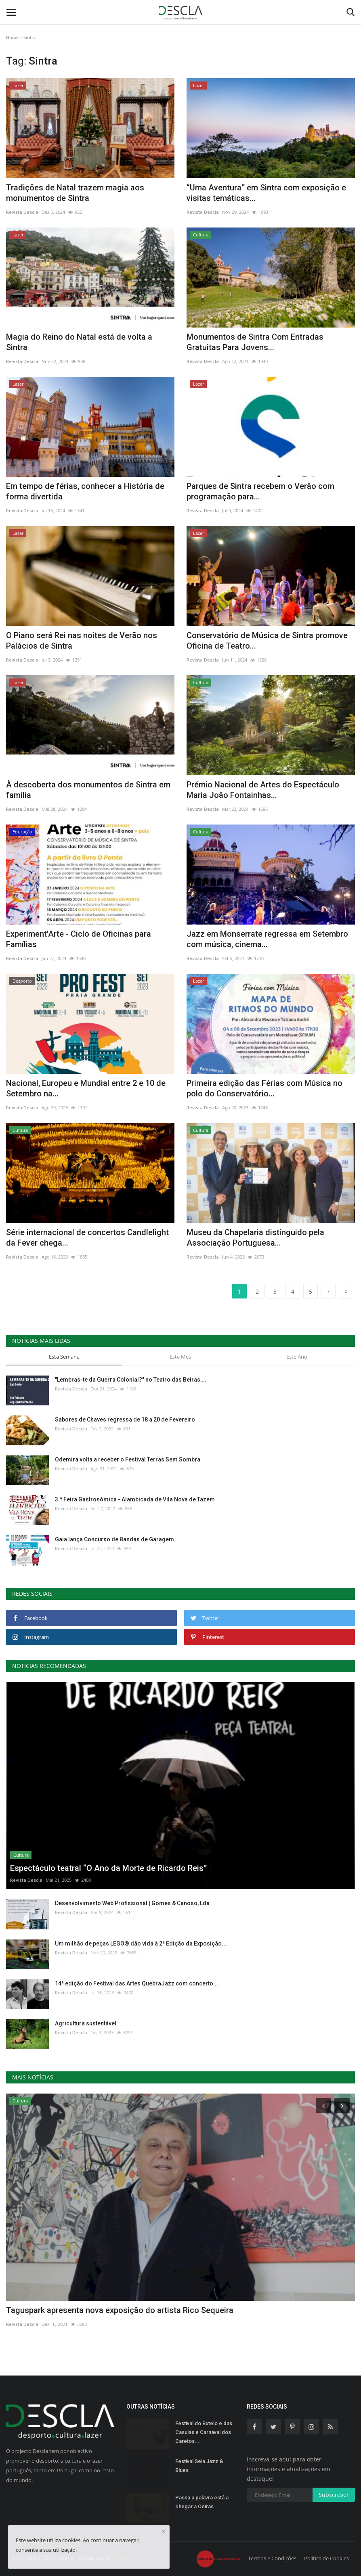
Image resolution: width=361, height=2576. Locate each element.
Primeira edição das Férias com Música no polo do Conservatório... (264, 1088)
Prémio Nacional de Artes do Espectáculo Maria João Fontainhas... (263, 790)
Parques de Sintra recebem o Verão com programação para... (260, 491)
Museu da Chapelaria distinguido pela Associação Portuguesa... (255, 1237)
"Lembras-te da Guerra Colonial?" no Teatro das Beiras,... (130, 1379)
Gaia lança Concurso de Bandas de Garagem (114, 1539)
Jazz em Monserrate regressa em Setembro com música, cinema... (267, 939)
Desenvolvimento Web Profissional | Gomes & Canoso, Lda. (133, 1903)
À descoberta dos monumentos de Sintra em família (88, 790)
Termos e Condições (272, 2558)
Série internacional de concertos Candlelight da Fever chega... (87, 1237)
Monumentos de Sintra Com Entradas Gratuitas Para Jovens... (255, 342)
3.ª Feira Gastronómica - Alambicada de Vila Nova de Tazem (135, 1499)
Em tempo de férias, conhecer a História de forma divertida (85, 491)
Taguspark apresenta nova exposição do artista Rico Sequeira (119, 2310)
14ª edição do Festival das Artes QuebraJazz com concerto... (136, 1983)
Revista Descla (22, 212)
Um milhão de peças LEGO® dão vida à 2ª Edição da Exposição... (141, 1943)
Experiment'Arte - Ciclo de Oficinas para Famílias (78, 939)
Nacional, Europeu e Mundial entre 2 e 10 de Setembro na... (86, 1088)
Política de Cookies (326, 2558)
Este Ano (296, 1356)
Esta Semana (64, 1356)
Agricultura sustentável (85, 2023)
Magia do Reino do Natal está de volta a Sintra (79, 342)
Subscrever (334, 2495)
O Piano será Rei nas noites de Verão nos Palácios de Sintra (81, 640)
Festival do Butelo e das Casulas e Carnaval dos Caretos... (203, 2432)
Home (12, 37)
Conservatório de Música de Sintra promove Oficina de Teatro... (267, 640)
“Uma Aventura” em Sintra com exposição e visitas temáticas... (266, 193)
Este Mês (180, 1356)
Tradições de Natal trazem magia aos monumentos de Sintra (75, 193)
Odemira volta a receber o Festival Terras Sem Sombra (127, 1459)
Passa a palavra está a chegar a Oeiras (202, 2502)
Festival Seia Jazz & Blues (199, 2465)
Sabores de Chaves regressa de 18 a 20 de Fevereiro (125, 1419)
